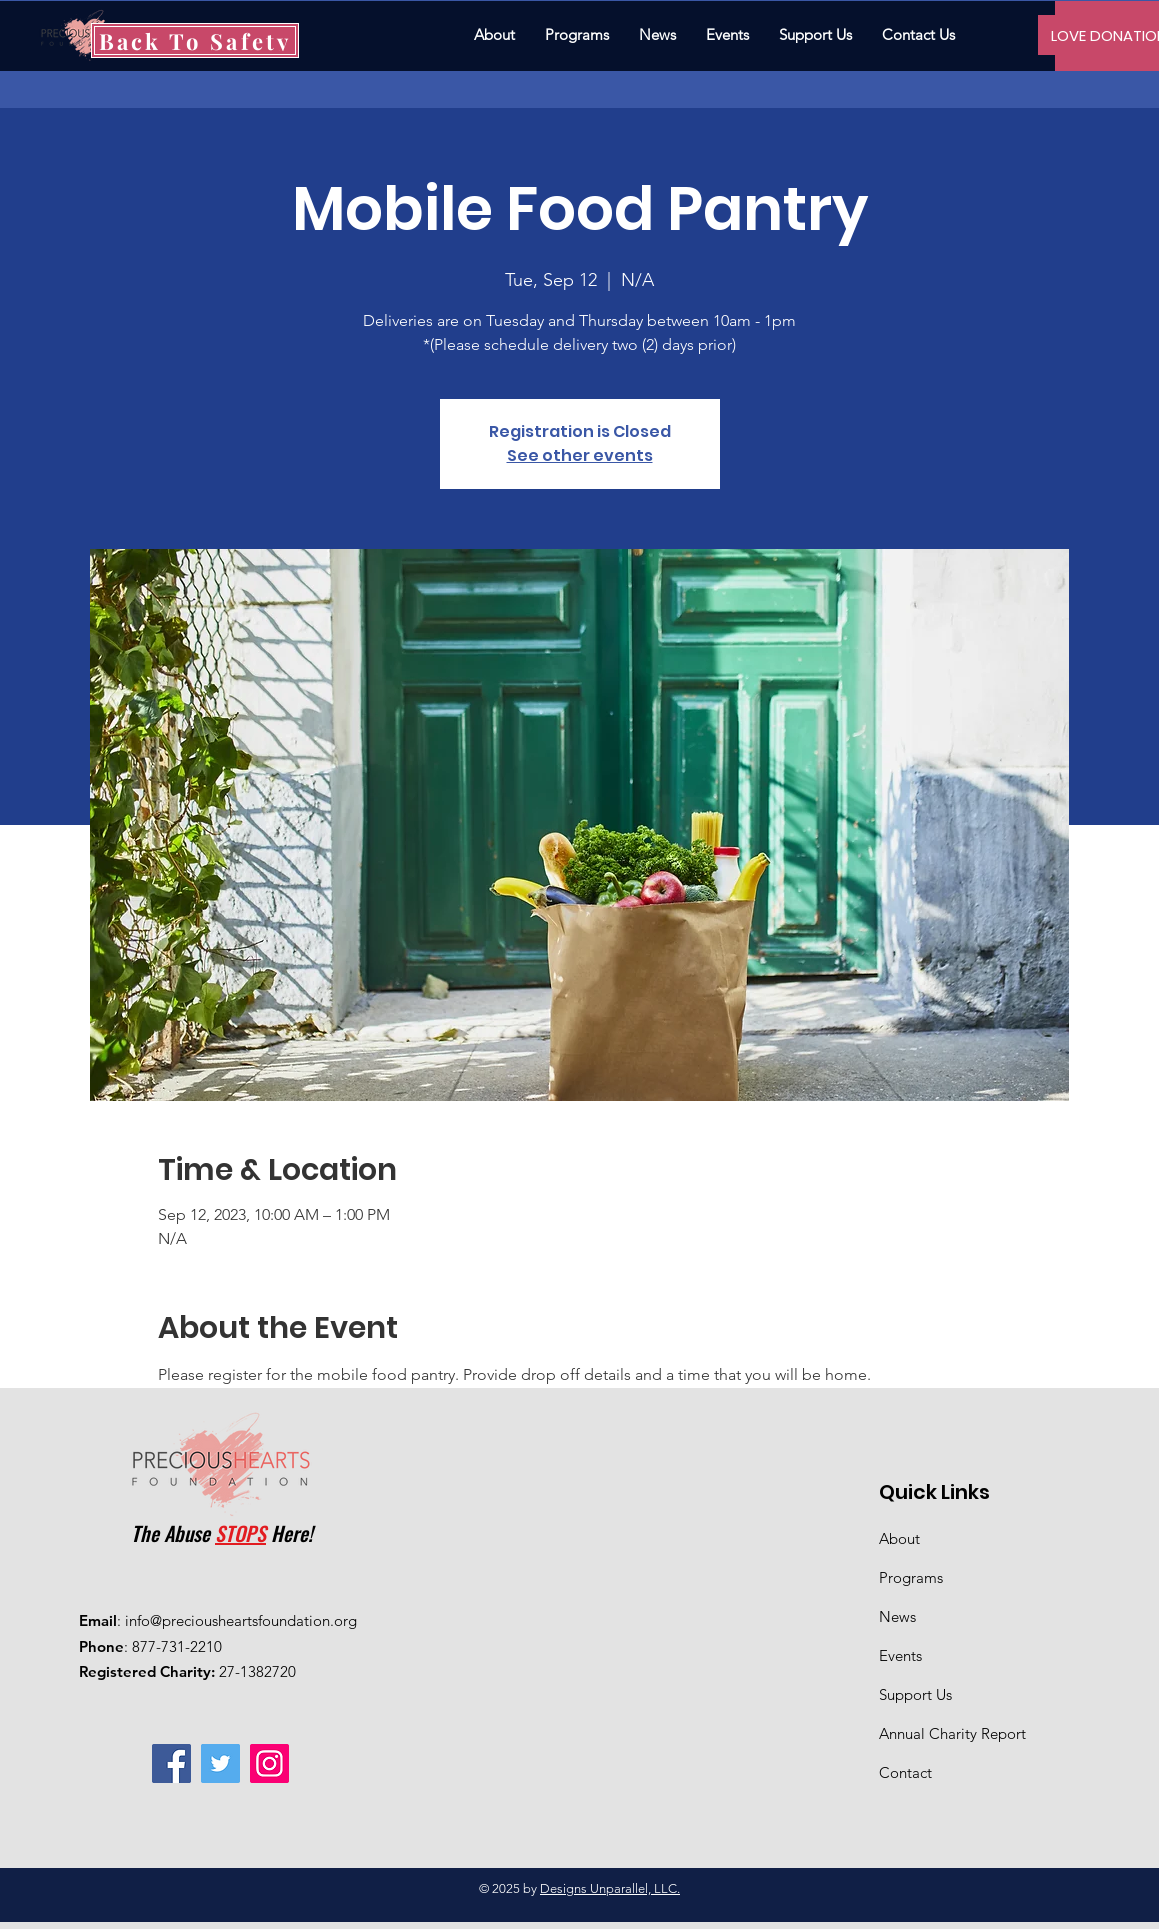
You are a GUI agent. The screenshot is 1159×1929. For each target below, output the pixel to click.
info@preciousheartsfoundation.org (241, 1620)
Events (900, 1655)
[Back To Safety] (195, 40)
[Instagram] (269, 1763)
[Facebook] (171, 1763)
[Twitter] (220, 1763)
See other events (580, 455)
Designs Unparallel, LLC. (610, 1888)
